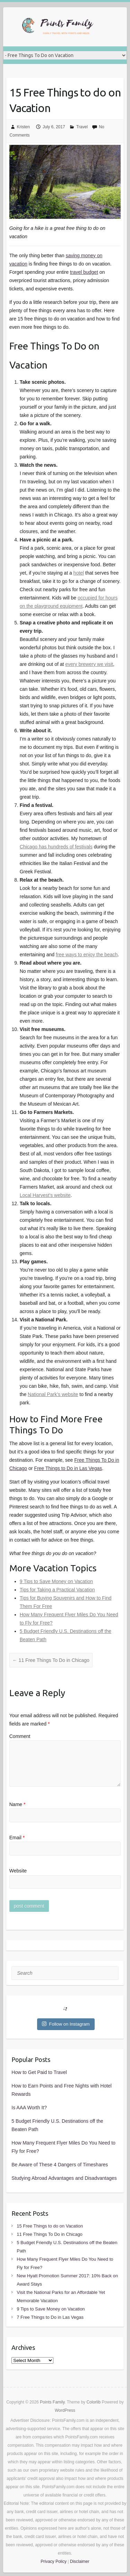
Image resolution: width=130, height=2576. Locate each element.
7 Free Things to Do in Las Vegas (50, 2317)
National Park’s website (53, 1394)
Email (17, 1837)
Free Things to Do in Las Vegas (68, 1468)
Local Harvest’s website (45, 1195)
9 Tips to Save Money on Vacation (56, 1581)
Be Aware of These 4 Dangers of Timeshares (59, 2164)
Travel (82, 126)
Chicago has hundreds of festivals (56, 846)
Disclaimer (79, 2561)
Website (18, 1870)
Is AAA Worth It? (29, 2107)
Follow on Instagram (65, 2024)
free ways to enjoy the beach (87, 954)
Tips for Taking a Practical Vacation (57, 1589)
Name (17, 1804)
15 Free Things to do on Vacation (65, 100)
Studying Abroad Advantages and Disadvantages (64, 2178)
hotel (78, 573)
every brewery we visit (89, 664)
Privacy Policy (54, 2561)
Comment (20, 1736)
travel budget (84, 272)
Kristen (23, 126)
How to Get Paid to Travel (39, 2072)
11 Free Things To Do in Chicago (50, 1660)
